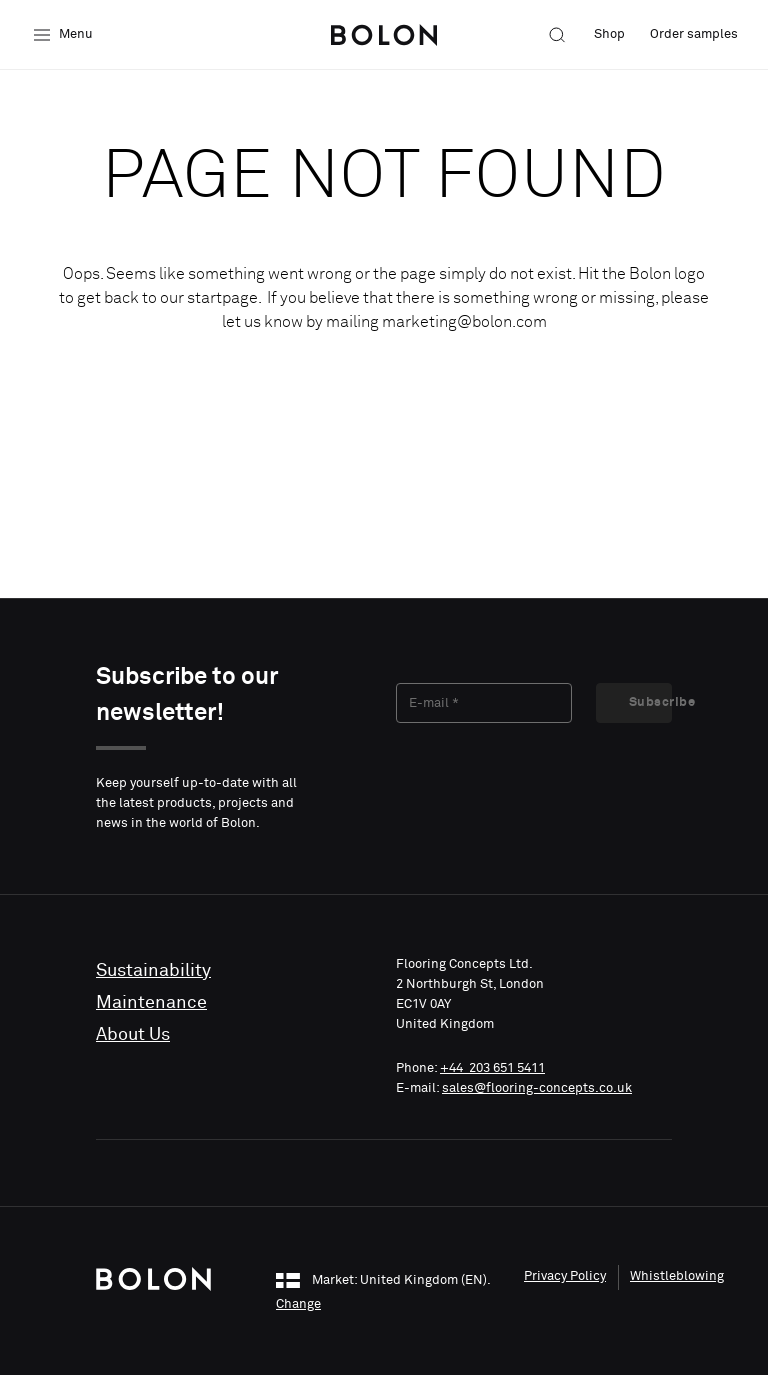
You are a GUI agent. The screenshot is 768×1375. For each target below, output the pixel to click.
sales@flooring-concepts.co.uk (537, 1088)
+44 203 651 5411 (492, 1068)
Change (298, 1304)
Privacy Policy (565, 1276)
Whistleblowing (677, 1276)
